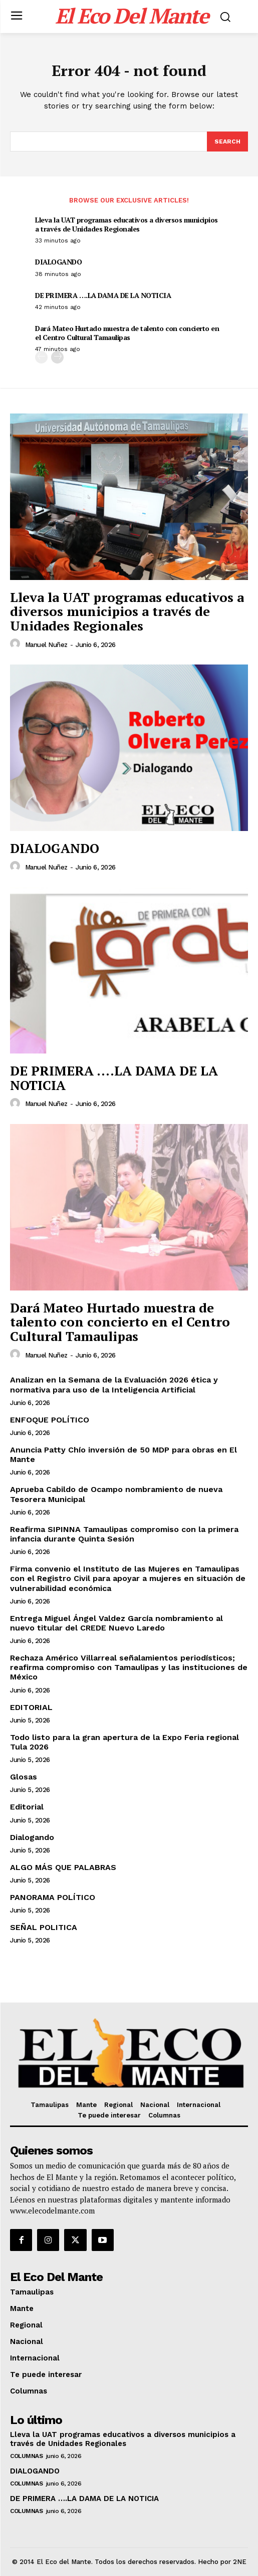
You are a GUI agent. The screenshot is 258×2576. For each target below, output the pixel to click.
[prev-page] (41, 357)
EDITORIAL (31, 1707)
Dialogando (32, 1837)
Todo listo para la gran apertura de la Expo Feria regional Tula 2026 (124, 1742)
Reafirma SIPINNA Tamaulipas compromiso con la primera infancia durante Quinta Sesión (124, 1534)
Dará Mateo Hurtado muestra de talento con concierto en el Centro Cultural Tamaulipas (127, 333)
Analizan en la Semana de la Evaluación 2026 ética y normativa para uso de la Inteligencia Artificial (114, 1384)
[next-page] (57, 357)
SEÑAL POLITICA (43, 1927)
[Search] (227, 142)
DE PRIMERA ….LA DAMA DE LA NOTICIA (103, 295)
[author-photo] (16, 644)
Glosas (23, 1777)
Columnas (26, 2456)
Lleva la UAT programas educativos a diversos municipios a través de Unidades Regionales (126, 224)
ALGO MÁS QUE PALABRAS (63, 1867)
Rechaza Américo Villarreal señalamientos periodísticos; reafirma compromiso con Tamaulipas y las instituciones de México (128, 1667)
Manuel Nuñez (46, 644)
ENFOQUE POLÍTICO (49, 1419)
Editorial (27, 1807)
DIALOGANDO (58, 261)
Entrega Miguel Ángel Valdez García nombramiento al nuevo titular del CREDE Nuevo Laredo (116, 1623)
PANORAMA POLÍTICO (52, 1897)
